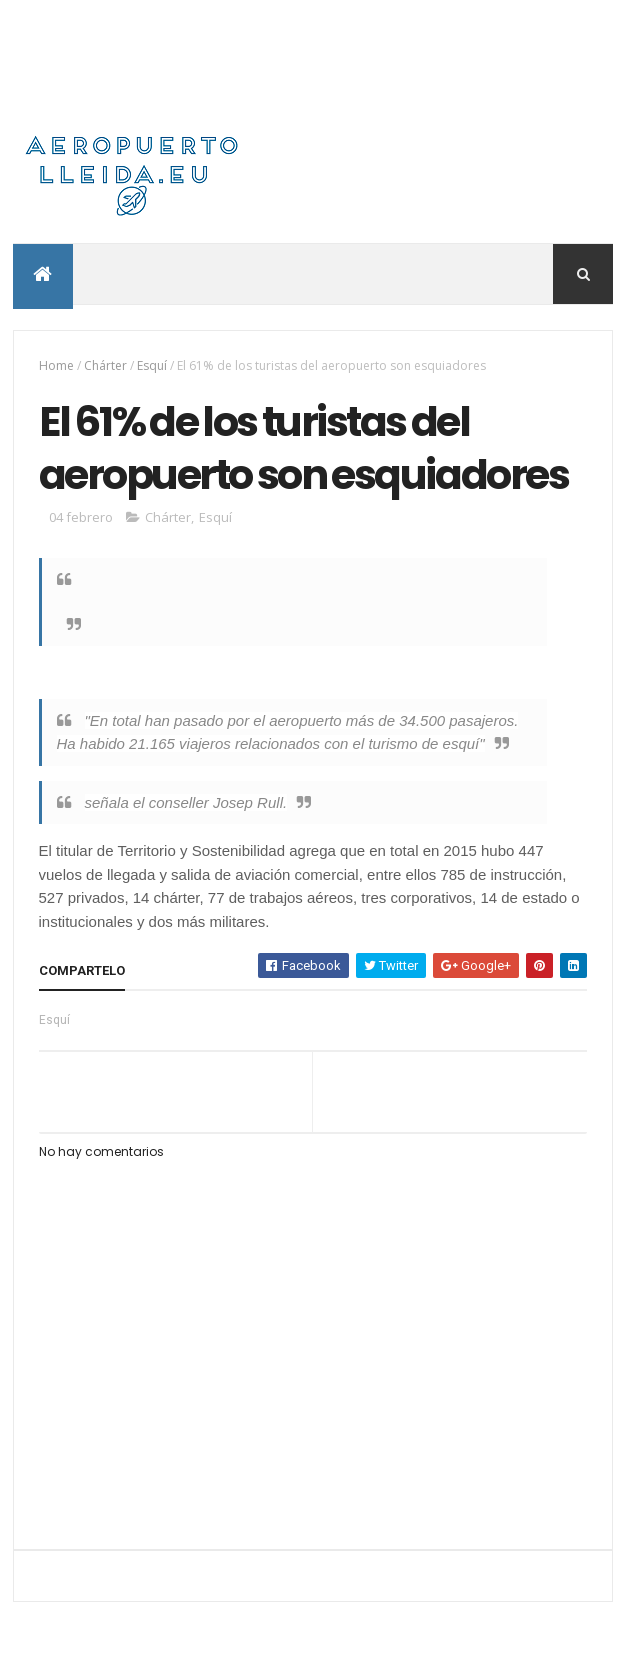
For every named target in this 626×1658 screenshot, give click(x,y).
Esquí (152, 365)
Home (56, 365)
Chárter (105, 365)
